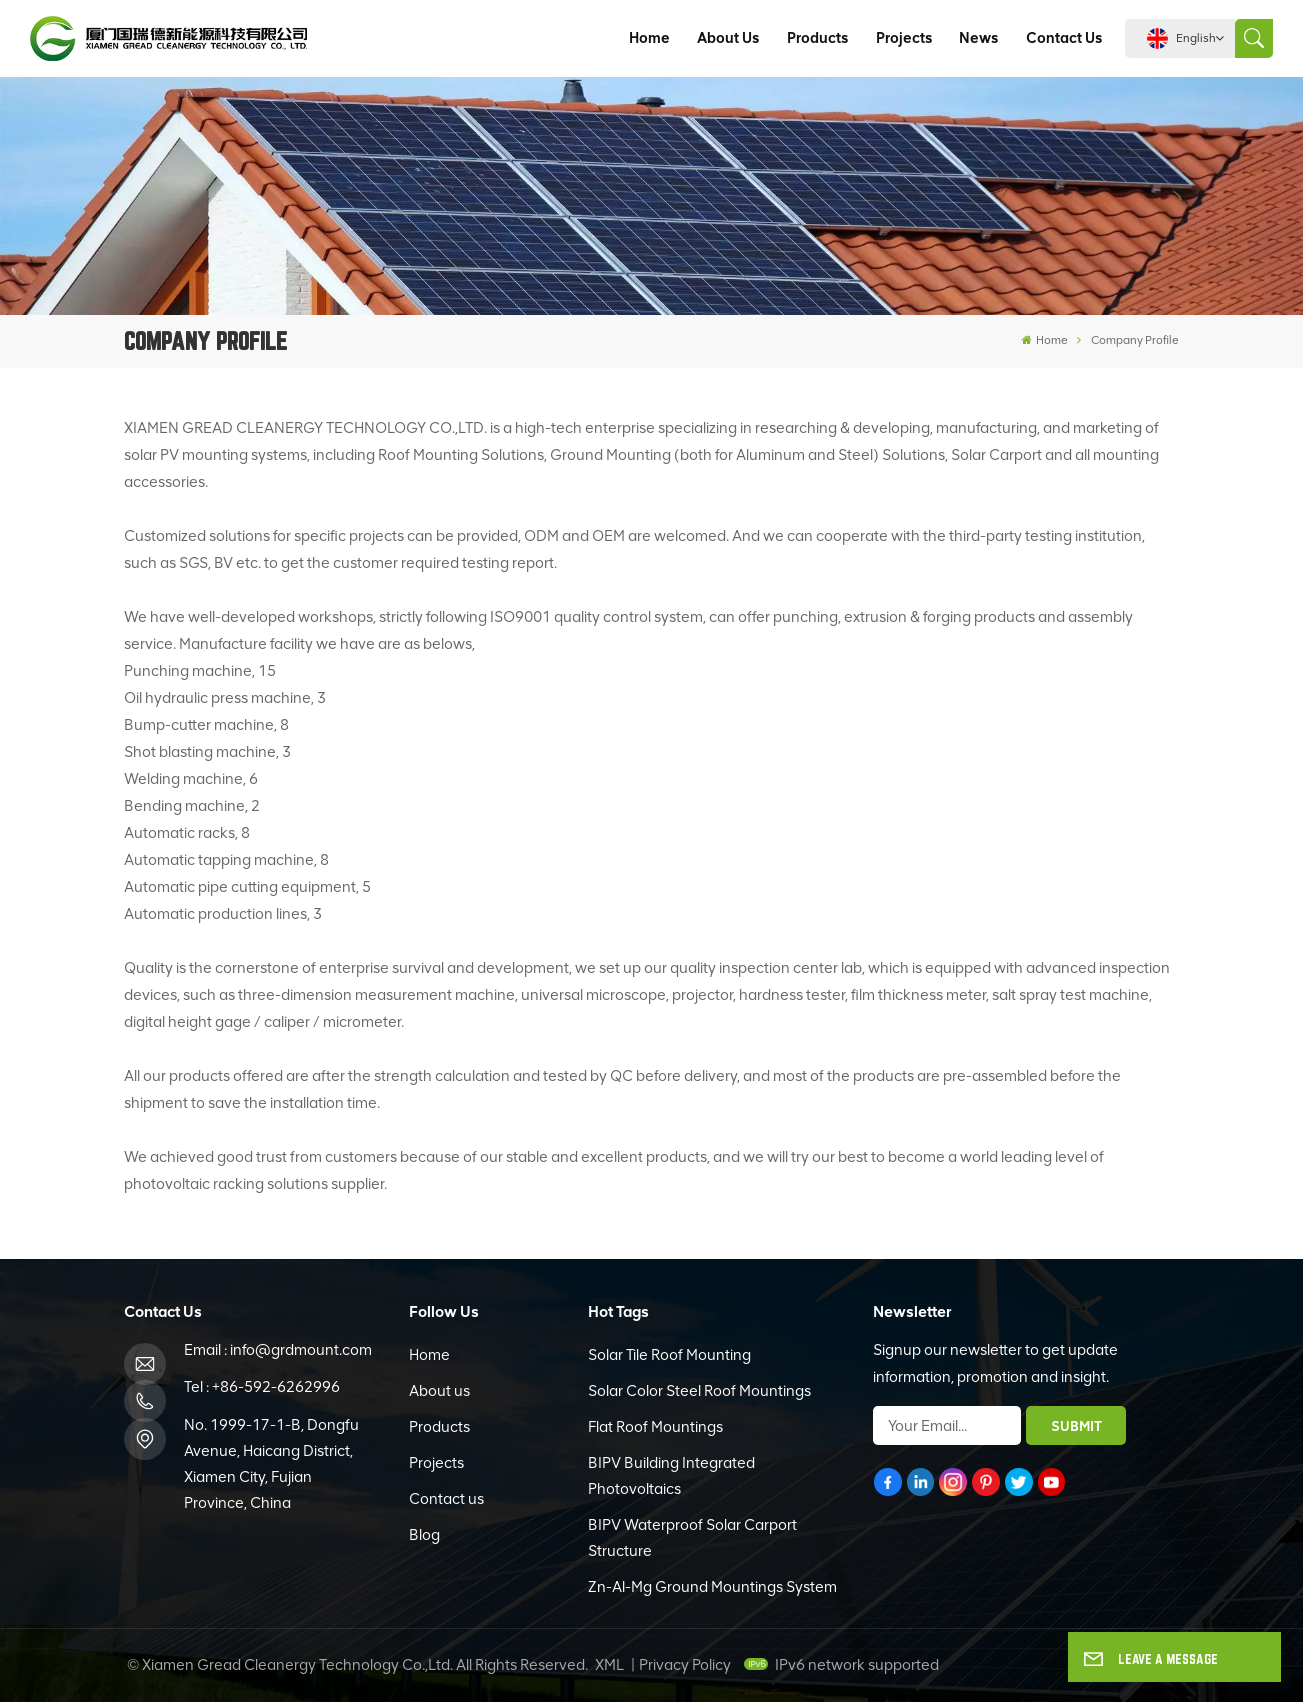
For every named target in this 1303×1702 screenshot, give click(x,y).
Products (817, 38)
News (978, 38)
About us (728, 38)
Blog (424, 1535)
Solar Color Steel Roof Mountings (699, 1391)
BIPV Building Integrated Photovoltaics (671, 1476)
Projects (904, 38)
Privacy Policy (685, 1665)
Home (649, 38)
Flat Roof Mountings (655, 1427)
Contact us (1064, 38)
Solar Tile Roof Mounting (669, 1355)
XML (609, 1665)
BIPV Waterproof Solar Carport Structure (692, 1538)
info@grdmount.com (301, 1350)
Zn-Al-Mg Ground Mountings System (712, 1587)
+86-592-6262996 (276, 1387)
